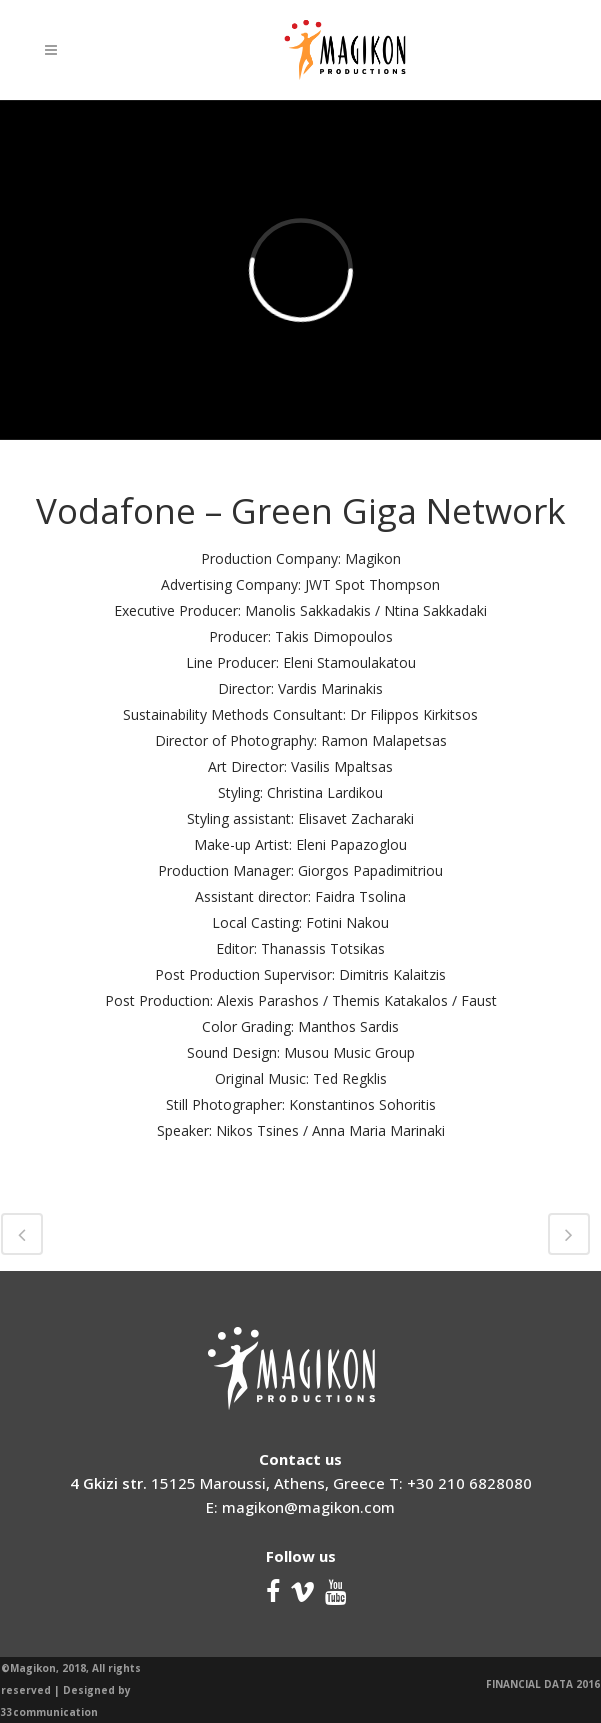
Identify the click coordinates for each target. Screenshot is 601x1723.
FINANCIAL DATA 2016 (543, 1684)
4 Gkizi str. (108, 1483)
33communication (49, 1712)
